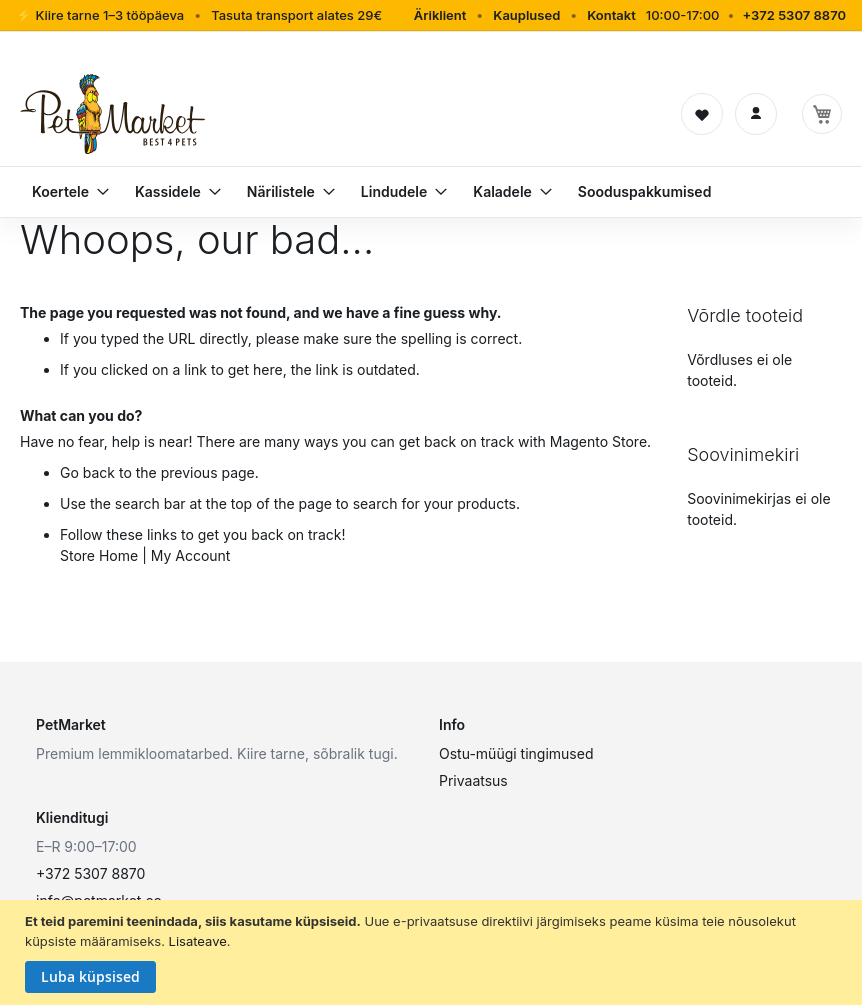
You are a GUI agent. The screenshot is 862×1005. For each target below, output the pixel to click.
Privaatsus (473, 780)
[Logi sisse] (756, 114)
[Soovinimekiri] (702, 114)
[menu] (431, 192)
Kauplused (526, 15)
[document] (433, 952)
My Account (191, 555)
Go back (87, 472)
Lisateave (198, 941)
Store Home (99, 555)
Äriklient (440, 15)
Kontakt (611, 15)
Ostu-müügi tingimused (516, 753)
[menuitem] (62, 192)
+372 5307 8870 (794, 15)
